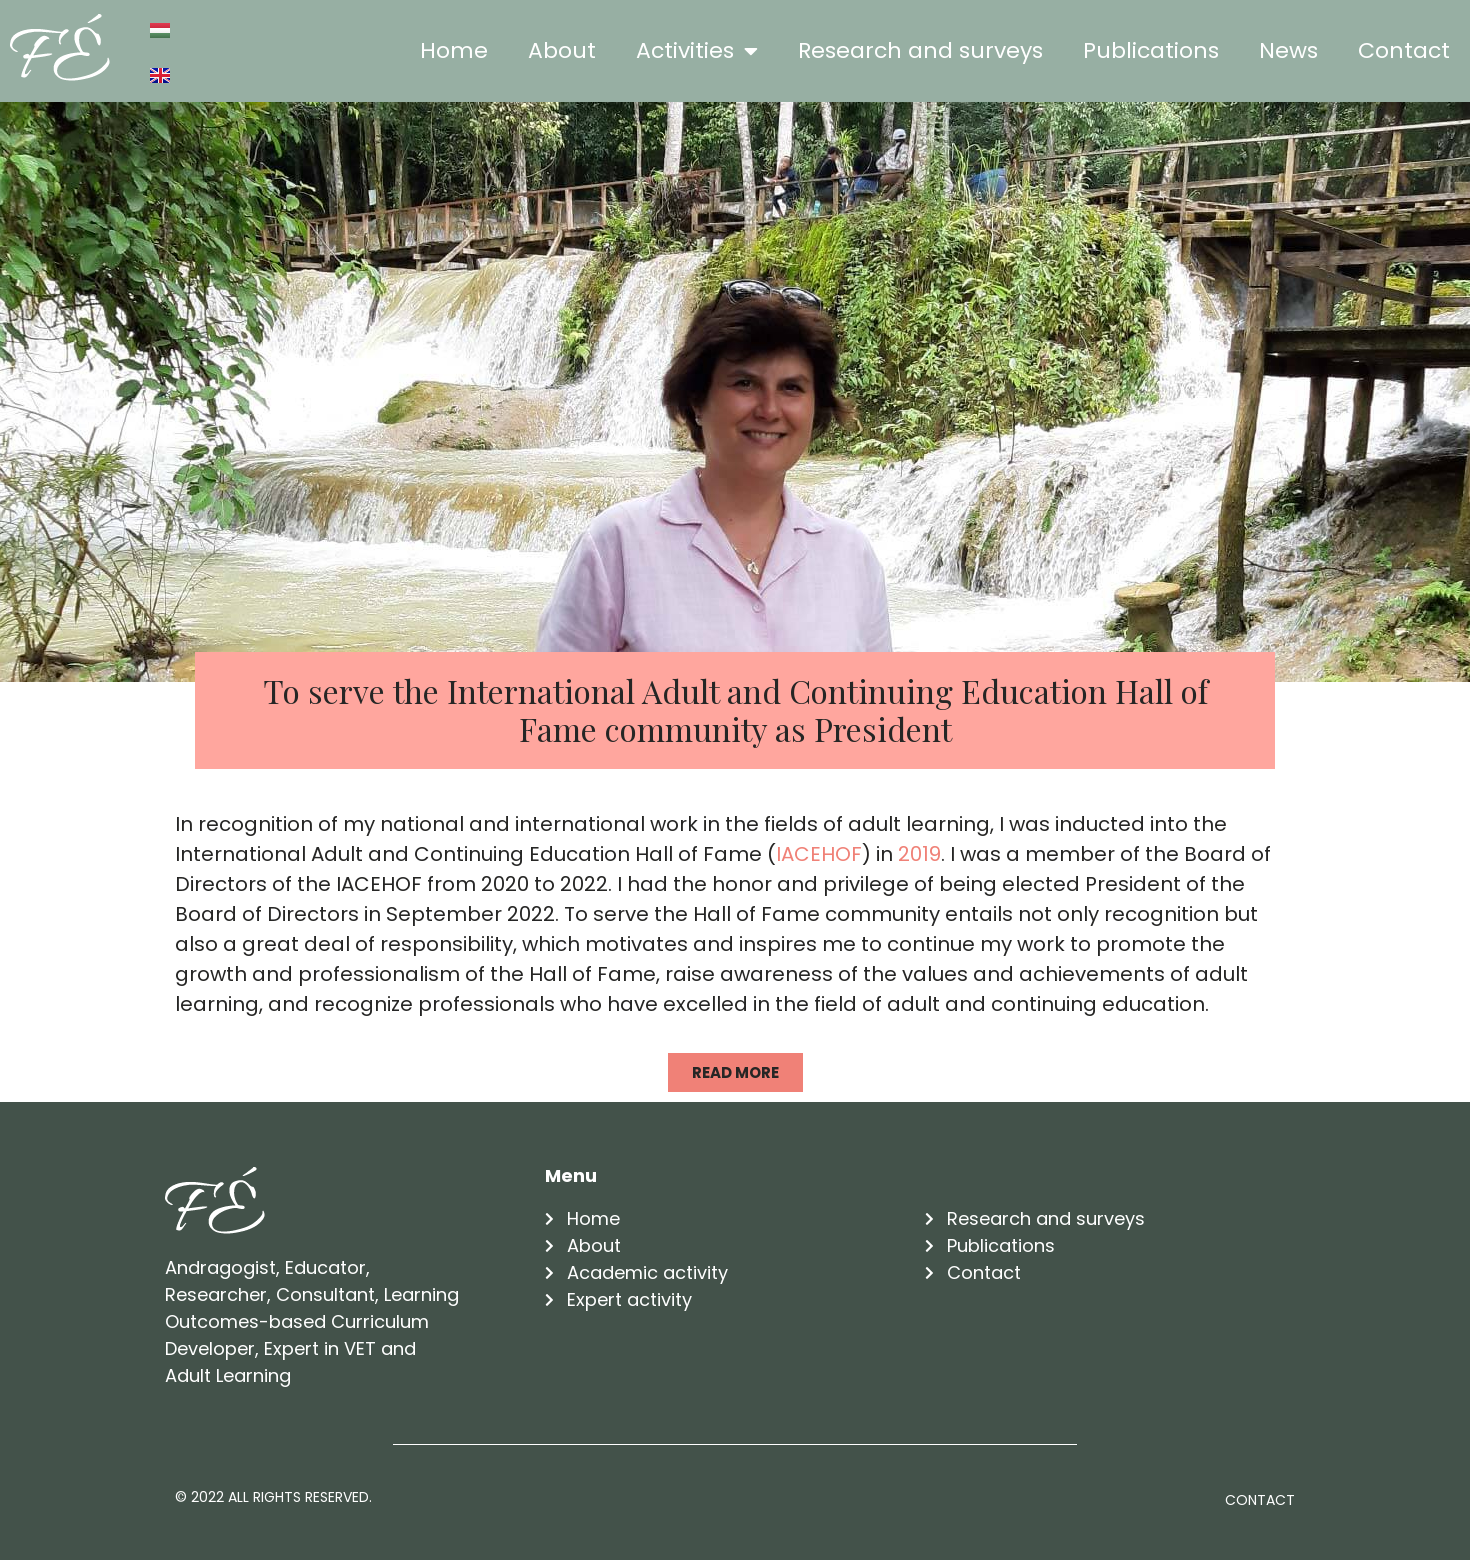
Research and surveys (920, 50)
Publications (1151, 50)
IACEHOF (819, 854)
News (1288, 50)
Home (454, 50)
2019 (919, 854)
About (562, 50)
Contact (1404, 50)
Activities (697, 51)
